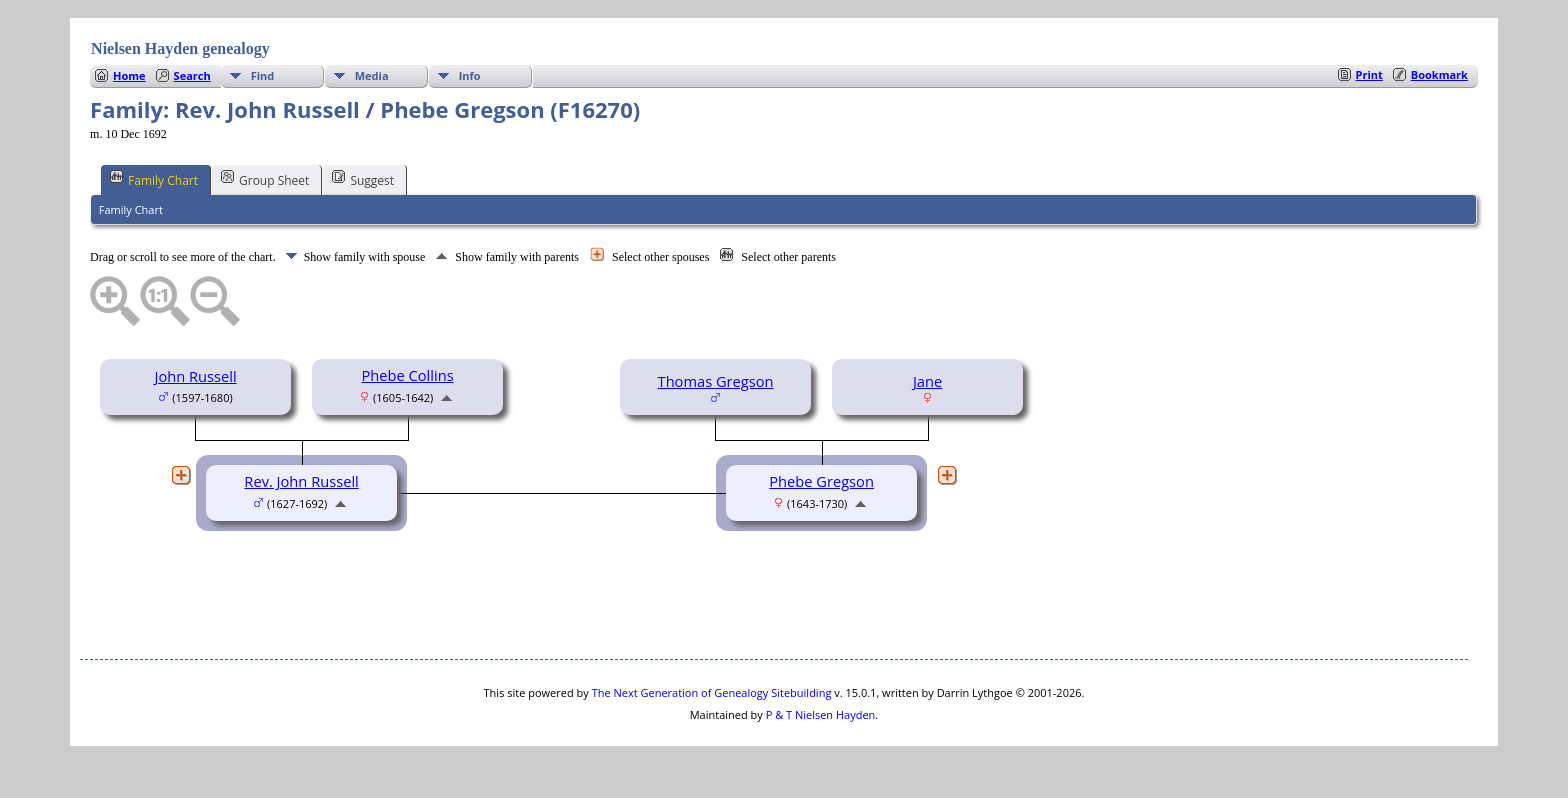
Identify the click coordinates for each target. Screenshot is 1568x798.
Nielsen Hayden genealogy (180, 48)
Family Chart (154, 179)
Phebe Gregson (821, 481)
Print (1369, 74)
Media (372, 75)
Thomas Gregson (716, 381)
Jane (927, 381)
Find (263, 75)
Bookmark (1439, 74)
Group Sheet (265, 179)
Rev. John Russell (301, 481)
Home (129, 75)
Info (470, 75)
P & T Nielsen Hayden (821, 714)
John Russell (195, 376)
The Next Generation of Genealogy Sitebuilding (712, 692)
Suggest (363, 179)
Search (192, 75)
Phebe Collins (407, 375)
